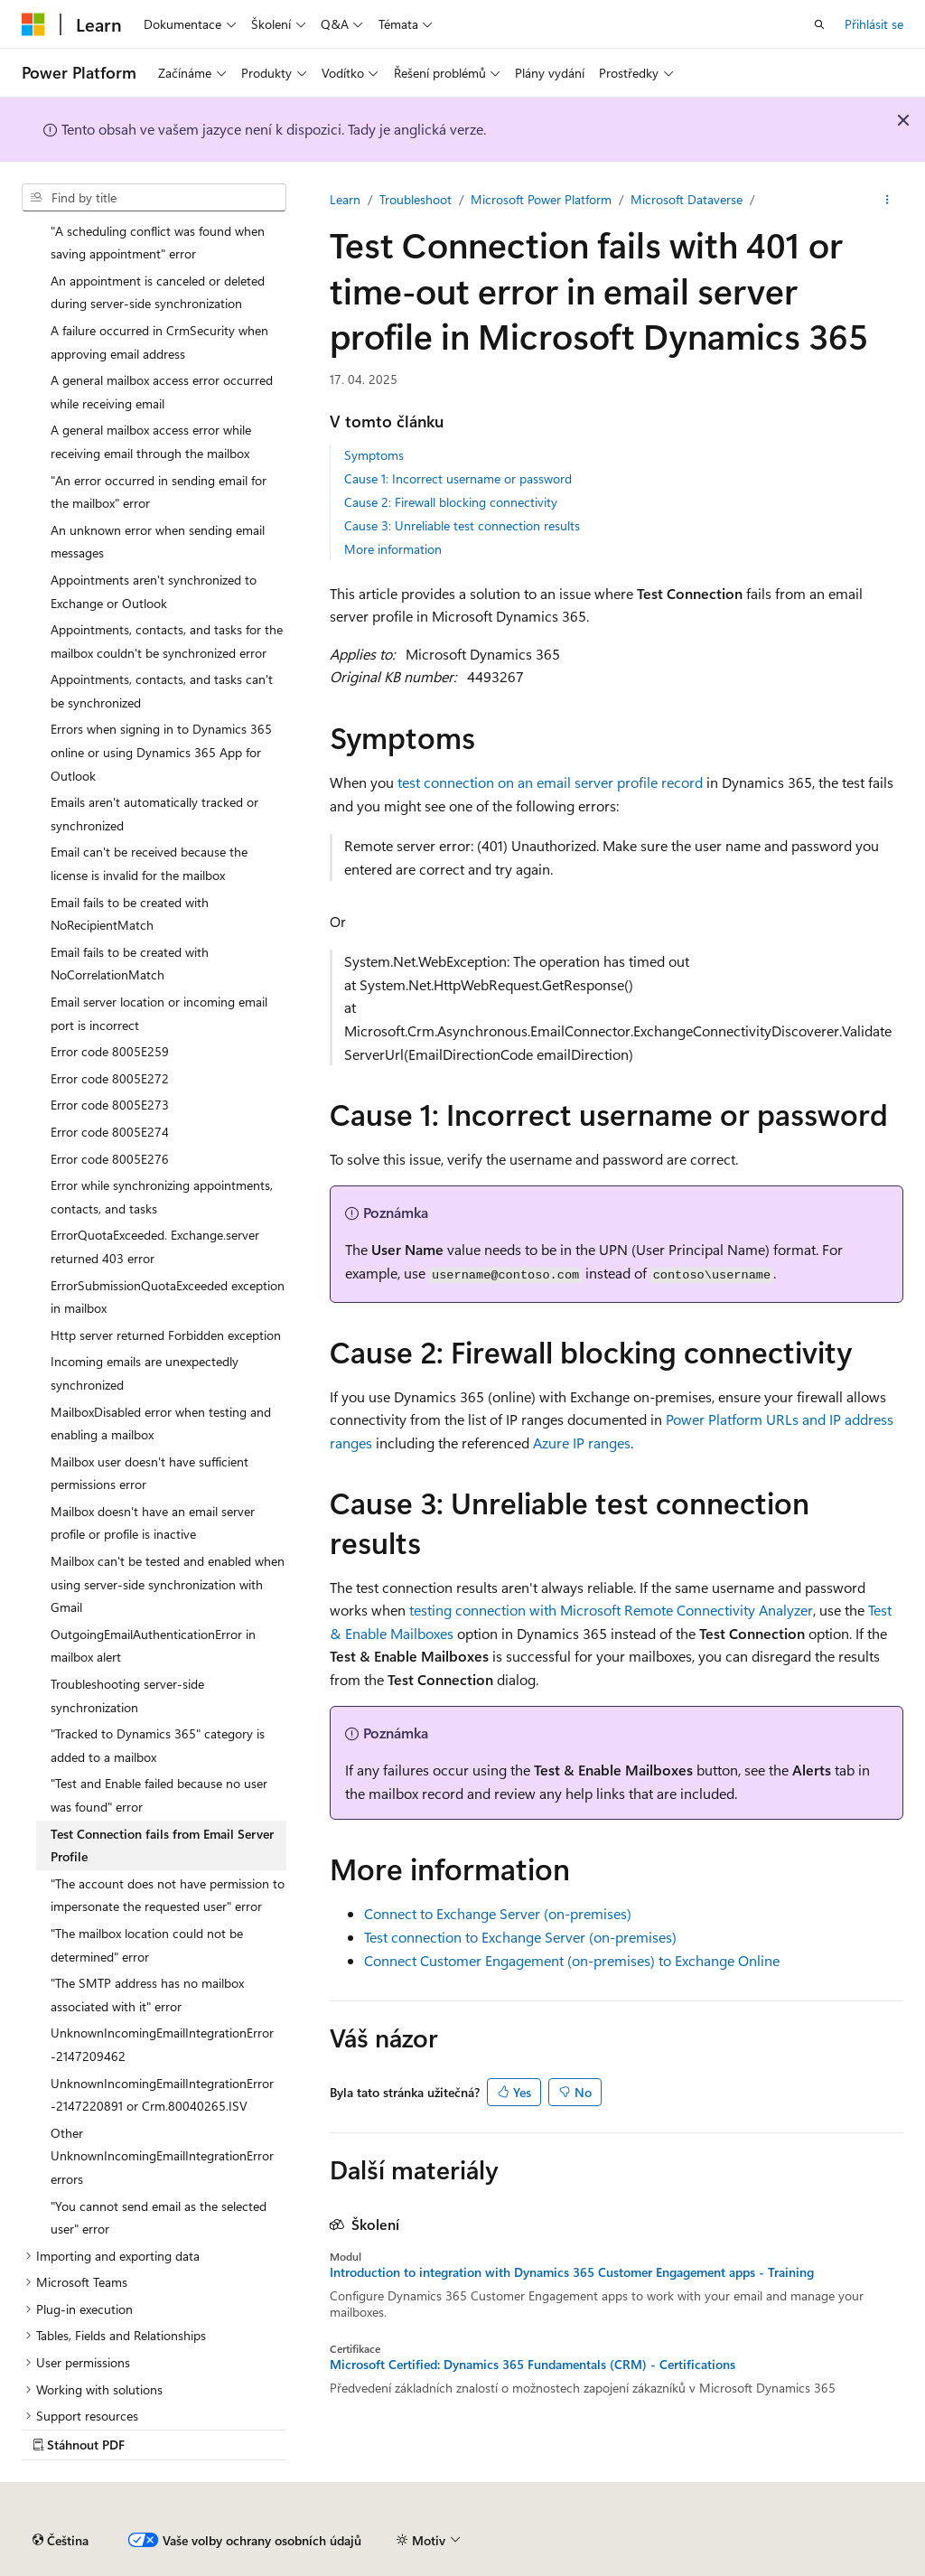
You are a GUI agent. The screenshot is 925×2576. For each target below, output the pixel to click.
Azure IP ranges (582, 1442)
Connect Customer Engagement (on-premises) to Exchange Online (572, 1960)
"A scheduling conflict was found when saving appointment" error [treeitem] (158, 242)
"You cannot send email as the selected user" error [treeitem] (158, 2217)
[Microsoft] (33, 24)
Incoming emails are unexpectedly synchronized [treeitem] (144, 1373)
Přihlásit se (874, 24)
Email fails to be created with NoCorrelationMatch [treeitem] (130, 963)
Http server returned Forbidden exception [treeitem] (166, 1335)
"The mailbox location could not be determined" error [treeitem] (147, 1945)
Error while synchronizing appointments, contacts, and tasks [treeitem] (162, 1196)
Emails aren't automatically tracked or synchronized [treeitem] (154, 813)
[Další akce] (887, 199)
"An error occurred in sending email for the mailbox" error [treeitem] (158, 492)
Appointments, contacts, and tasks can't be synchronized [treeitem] (162, 690)
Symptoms (374, 455)
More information (393, 548)
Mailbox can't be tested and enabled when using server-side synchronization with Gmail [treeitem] (168, 1584)
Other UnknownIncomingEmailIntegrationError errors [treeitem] (162, 2155)
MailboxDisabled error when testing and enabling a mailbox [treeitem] (161, 1423)
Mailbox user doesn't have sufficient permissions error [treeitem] (149, 1473)
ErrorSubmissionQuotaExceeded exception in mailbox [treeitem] (168, 1297)
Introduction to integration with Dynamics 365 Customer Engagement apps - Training (572, 2272)
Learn (345, 199)
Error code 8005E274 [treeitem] (110, 1131)
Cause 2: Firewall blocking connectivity (450, 502)
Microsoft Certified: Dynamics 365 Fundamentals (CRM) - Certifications (532, 2364)
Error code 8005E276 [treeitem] (110, 1158)
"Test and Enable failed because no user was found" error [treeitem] (159, 1795)
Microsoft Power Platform (541, 199)
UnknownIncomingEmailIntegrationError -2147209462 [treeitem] (162, 2044)
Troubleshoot (415, 199)
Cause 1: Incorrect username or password (458, 478)
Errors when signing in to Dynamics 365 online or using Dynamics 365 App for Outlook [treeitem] (161, 751)
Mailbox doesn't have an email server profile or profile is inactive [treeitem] (153, 1523)
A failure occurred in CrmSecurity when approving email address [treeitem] (159, 342)
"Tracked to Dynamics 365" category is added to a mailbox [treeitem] (158, 1745)
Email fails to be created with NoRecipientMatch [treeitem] (130, 914)
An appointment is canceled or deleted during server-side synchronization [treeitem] (158, 292)
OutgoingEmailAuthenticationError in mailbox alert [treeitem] (153, 1645)
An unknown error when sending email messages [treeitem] (158, 541)
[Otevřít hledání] (819, 24)
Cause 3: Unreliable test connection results (462, 525)
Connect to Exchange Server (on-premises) (497, 1913)
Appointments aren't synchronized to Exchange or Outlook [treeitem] (154, 591)
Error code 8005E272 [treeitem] (110, 1078)
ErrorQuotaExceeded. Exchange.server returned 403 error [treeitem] (155, 1246)
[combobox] (154, 197)
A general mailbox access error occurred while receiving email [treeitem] (162, 391)
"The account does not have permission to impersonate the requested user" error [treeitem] (168, 1895)
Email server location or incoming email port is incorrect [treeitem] (159, 1013)
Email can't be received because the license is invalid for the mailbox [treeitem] (149, 863)
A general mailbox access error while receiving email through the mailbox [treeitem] (151, 441)
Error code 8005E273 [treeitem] (110, 1104)
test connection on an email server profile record (550, 782)
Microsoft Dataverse (687, 199)
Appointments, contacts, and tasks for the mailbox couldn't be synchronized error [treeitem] (167, 641)
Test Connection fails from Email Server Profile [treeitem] (162, 1845)
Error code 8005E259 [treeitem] (110, 1051)
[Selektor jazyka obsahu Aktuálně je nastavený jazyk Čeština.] (60, 2540)
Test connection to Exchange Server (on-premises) (520, 1936)
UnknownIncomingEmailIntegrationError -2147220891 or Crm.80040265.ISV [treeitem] (162, 2095)
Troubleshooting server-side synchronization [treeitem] (127, 1695)
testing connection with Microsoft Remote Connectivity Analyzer (611, 1609)
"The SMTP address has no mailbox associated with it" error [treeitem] (147, 1994)
